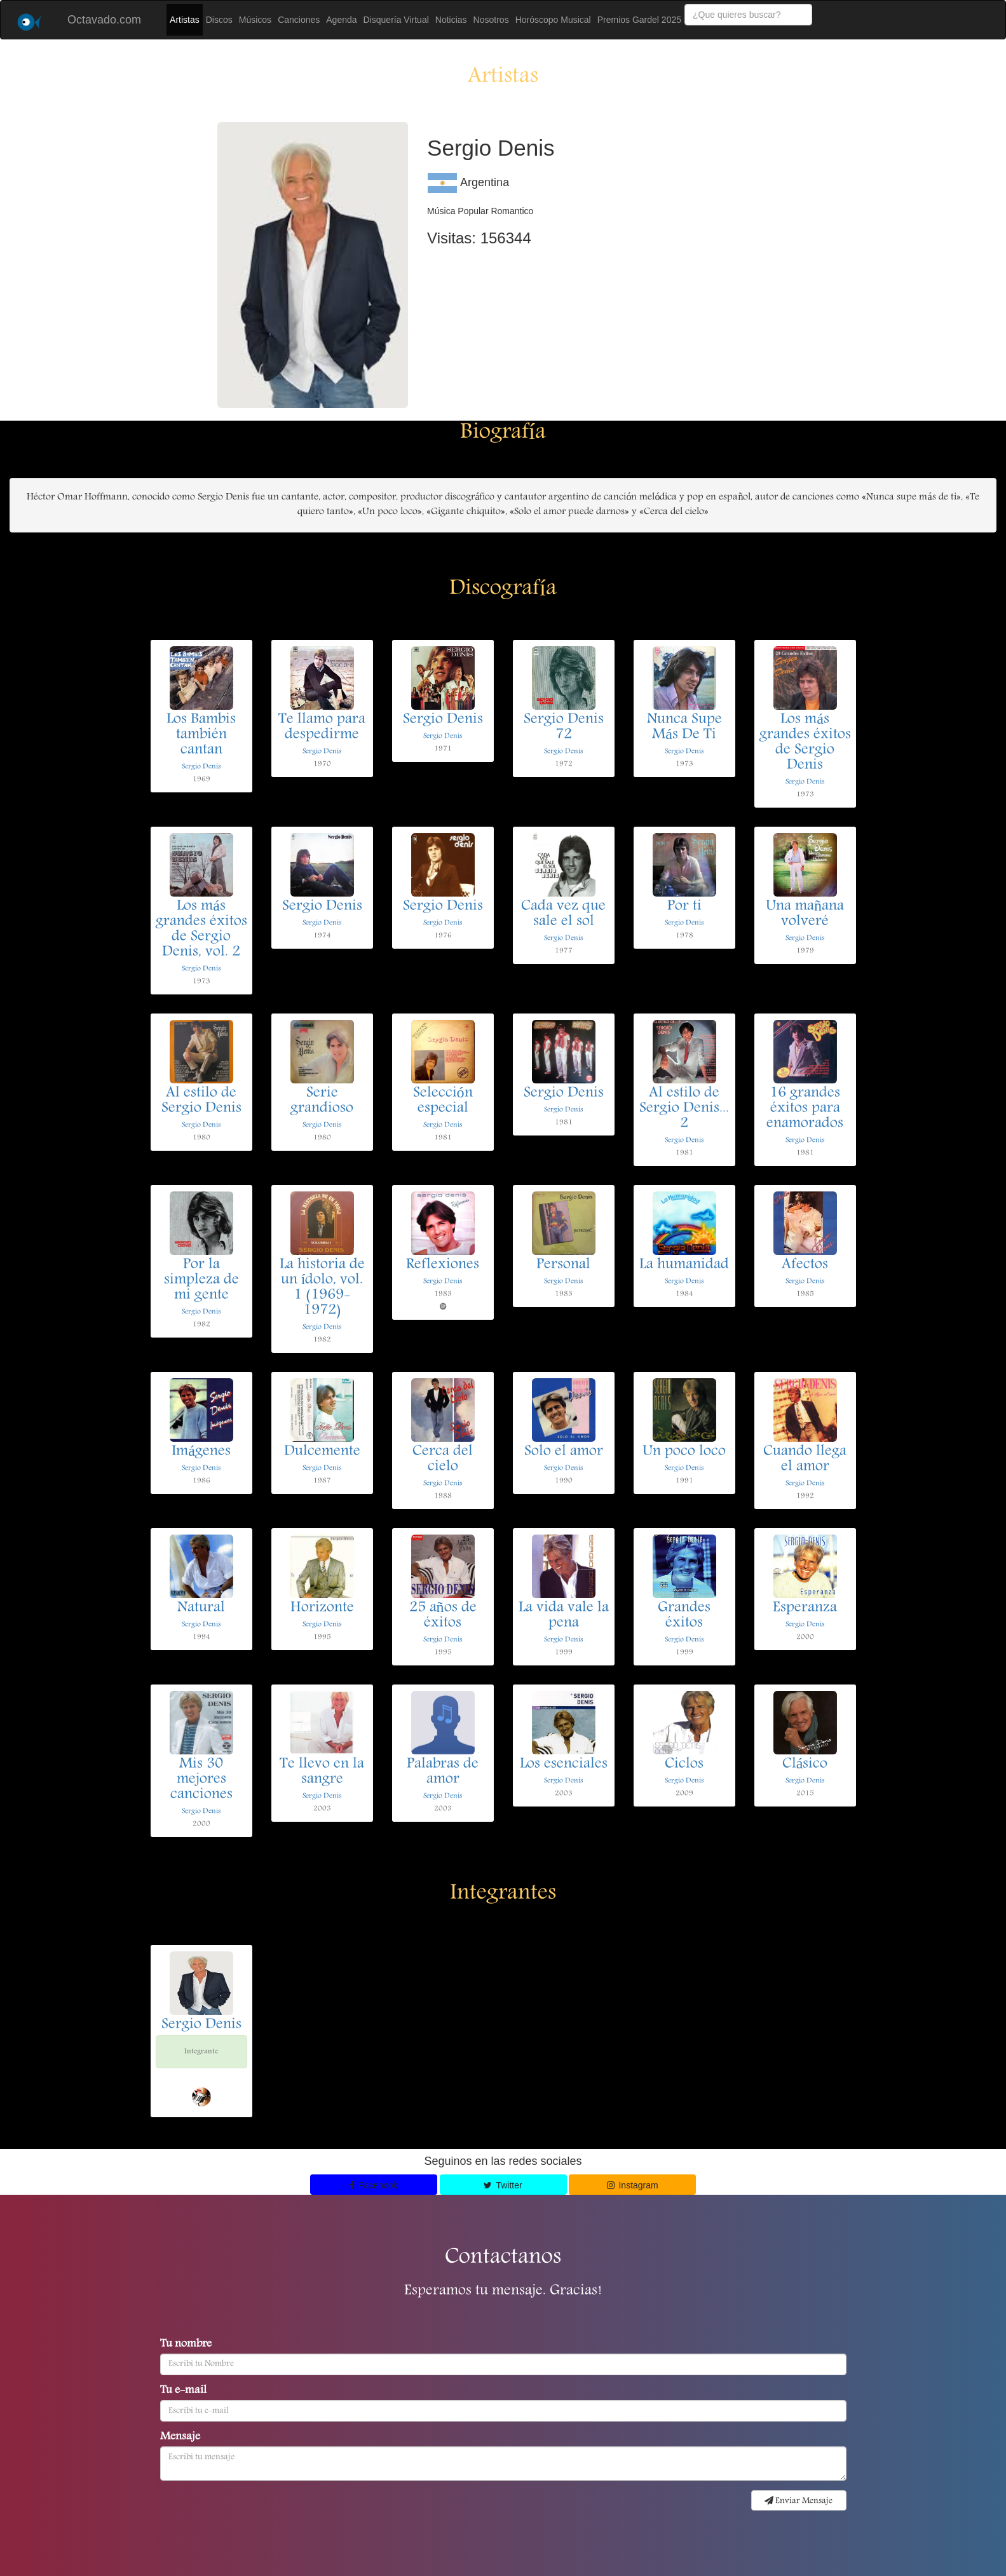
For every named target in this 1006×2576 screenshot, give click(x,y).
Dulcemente (322, 1451)
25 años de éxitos (443, 1616)
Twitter (503, 2185)
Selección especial (443, 1101)
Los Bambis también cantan (201, 735)
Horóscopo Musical (553, 20)
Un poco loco (684, 1451)
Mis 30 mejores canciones (201, 1780)
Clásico (805, 1764)
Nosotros (491, 20)
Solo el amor (563, 1451)
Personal (563, 1265)
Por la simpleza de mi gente (201, 1280)
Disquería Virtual (396, 20)
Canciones (299, 20)
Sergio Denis (201, 766)
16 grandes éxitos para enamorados (804, 1109)
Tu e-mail (183, 2391)
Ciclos (684, 1764)
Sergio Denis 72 (564, 727)
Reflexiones (442, 1265)
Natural (201, 1608)
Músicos (255, 20)
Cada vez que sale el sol (563, 914)
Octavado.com (104, 19)
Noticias (451, 20)
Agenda (341, 20)
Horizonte (322, 1608)
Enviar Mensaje (799, 2501)
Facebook (374, 2185)
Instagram (632, 2185)
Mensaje (180, 2437)
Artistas (185, 20)
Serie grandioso (321, 1101)
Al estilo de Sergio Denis (201, 1101)
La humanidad (684, 1265)
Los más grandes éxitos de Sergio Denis (805, 742)
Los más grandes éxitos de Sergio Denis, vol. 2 (201, 929)
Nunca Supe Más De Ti (684, 727)
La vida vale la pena (564, 1616)
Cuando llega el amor (804, 1459)
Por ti (684, 906)
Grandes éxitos (684, 1616)
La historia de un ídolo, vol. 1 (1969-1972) (322, 1288)
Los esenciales (564, 1764)
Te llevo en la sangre (322, 1772)
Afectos (805, 1265)
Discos (219, 20)
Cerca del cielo (442, 1459)
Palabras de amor (443, 1772)
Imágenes (201, 1451)
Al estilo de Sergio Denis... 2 (684, 1109)
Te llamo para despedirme (321, 727)
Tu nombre (186, 2344)
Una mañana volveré (805, 914)
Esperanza (805, 1608)
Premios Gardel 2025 (639, 20)
